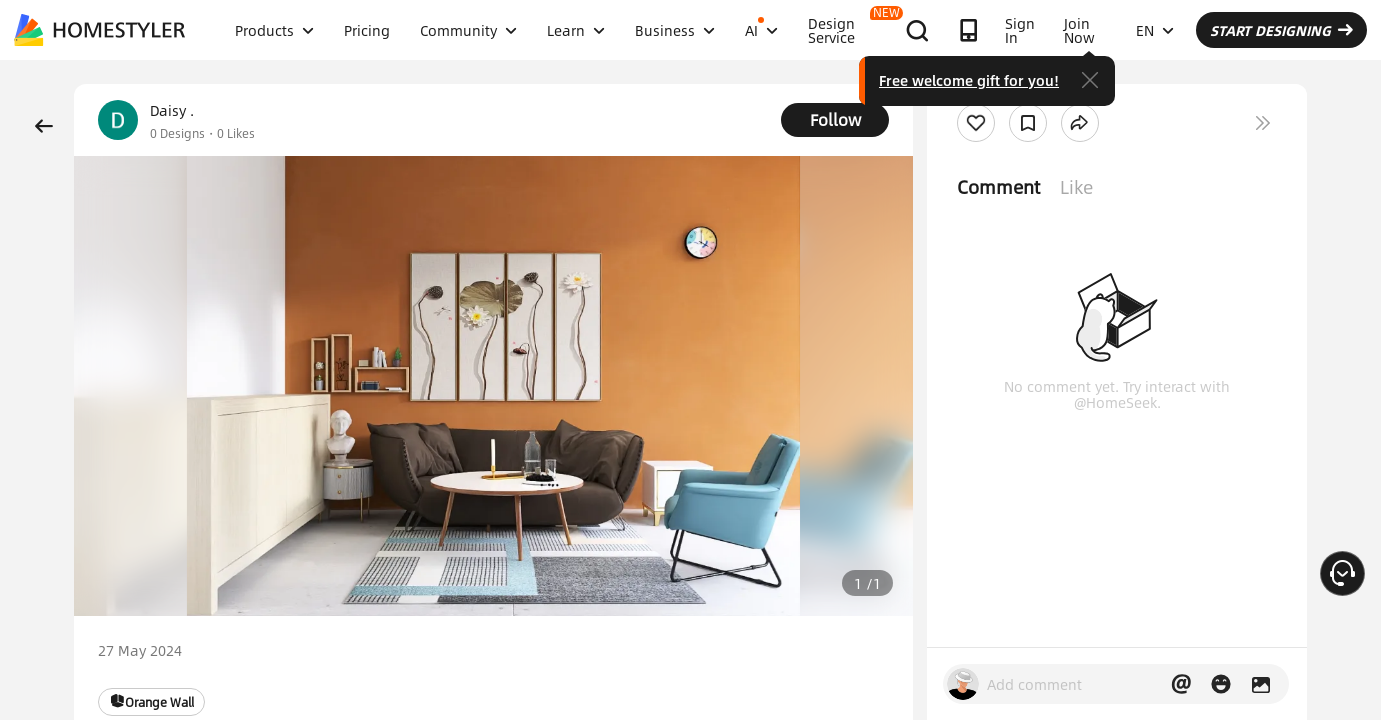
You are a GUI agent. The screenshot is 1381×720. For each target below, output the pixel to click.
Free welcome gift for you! (969, 80)
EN (1155, 30)
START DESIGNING (1281, 30)
